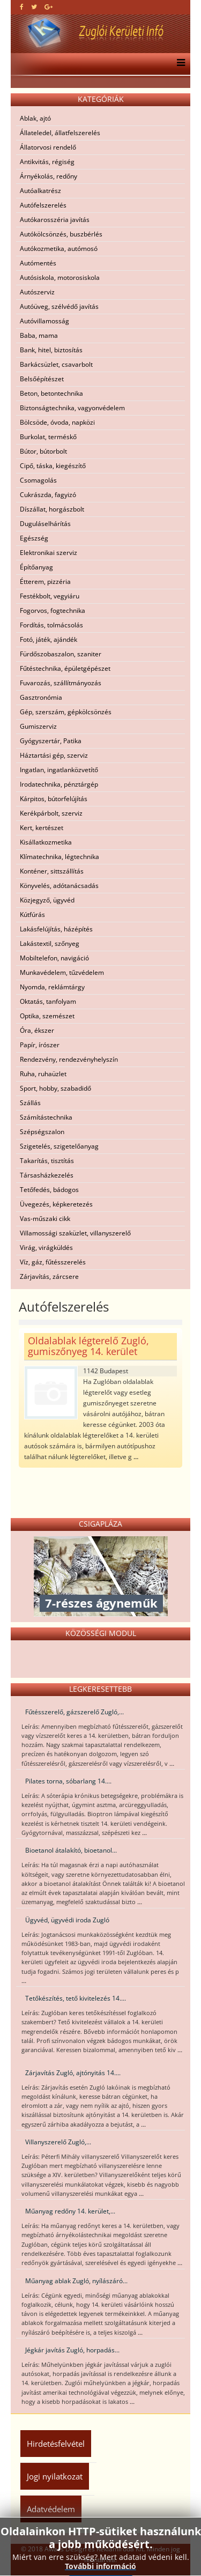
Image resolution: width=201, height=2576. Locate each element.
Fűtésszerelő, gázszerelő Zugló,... (74, 1711)
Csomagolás (38, 480)
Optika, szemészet (47, 1015)
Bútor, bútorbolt (43, 451)
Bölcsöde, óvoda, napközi (57, 422)
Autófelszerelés (43, 205)
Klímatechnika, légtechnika (59, 856)
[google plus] (48, 6)
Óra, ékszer (37, 1030)
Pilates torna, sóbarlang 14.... (68, 1781)
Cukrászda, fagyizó (48, 494)
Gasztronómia (41, 697)
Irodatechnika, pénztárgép (59, 784)
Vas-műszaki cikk (45, 1218)
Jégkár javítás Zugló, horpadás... (72, 2350)
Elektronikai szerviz (48, 552)
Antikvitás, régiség (47, 161)
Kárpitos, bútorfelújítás (53, 798)
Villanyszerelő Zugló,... (58, 2141)
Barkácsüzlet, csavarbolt (56, 364)
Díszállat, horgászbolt (52, 509)
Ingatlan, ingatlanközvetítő (59, 769)
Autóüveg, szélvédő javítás (59, 306)
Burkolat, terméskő (48, 436)
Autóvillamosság (44, 320)
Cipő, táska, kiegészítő (53, 465)
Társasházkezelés (46, 1175)
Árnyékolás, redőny (48, 176)
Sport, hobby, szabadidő (55, 1088)
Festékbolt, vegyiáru (49, 596)
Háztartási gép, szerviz (54, 755)
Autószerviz (37, 292)
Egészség (34, 538)
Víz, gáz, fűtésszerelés (53, 1262)
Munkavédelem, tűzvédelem (62, 972)
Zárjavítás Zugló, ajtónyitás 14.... (73, 2072)
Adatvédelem (51, 2509)
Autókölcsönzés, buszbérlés (61, 234)
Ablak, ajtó (35, 118)
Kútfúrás (32, 914)
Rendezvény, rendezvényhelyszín (69, 1059)
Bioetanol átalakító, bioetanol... (71, 1850)
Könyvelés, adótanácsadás (59, 885)
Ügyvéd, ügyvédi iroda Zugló (67, 1919)
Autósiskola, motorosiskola (60, 277)
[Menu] (178, 64)
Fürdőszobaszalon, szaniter (60, 653)
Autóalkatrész (40, 190)
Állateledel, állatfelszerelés (60, 132)
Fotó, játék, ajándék (48, 639)
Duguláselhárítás (45, 523)
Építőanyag (36, 567)
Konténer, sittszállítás (52, 871)
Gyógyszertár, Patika (50, 740)
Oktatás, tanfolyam (48, 1001)
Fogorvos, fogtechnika (52, 610)
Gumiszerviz (38, 726)
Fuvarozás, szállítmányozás (60, 682)
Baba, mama (39, 335)
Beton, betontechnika (51, 393)
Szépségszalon (42, 1131)
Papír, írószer (39, 1044)
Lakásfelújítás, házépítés (56, 929)
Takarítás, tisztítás (47, 1160)
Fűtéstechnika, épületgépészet (65, 668)
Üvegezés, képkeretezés (56, 1204)
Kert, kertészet (41, 827)
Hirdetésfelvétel (56, 2443)
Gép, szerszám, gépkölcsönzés (65, 711)
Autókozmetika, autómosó (59, 248)
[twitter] (34, 6)
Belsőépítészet (42, 378)
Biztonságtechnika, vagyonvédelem (72, 407)
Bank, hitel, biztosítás (51, 349)
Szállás (30, 1102)
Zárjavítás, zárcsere (49, 1276)
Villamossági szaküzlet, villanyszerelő (75, 1233)
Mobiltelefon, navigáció (54, 958)
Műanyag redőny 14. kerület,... (70, 2211)
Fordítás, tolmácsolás (51, 625)
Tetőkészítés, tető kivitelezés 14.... (75, 1998)
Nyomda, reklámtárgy (52, 986)
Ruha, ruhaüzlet (43, 1073)
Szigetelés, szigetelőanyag (59, 1146)
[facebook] (22, 6)
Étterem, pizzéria (45, 581)
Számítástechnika (46, 1117)
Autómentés (38, 263)
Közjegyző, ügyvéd (47, 900)
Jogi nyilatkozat (55, 2476)
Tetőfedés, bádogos (49, 1189)
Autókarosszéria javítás (55, 219)
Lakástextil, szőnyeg (49, 943)
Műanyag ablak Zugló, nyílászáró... (76, 2280)
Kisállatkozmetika (46, 842)
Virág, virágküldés (46, 1247)
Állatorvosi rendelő (48, 147)
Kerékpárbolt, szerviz (51, 813)
